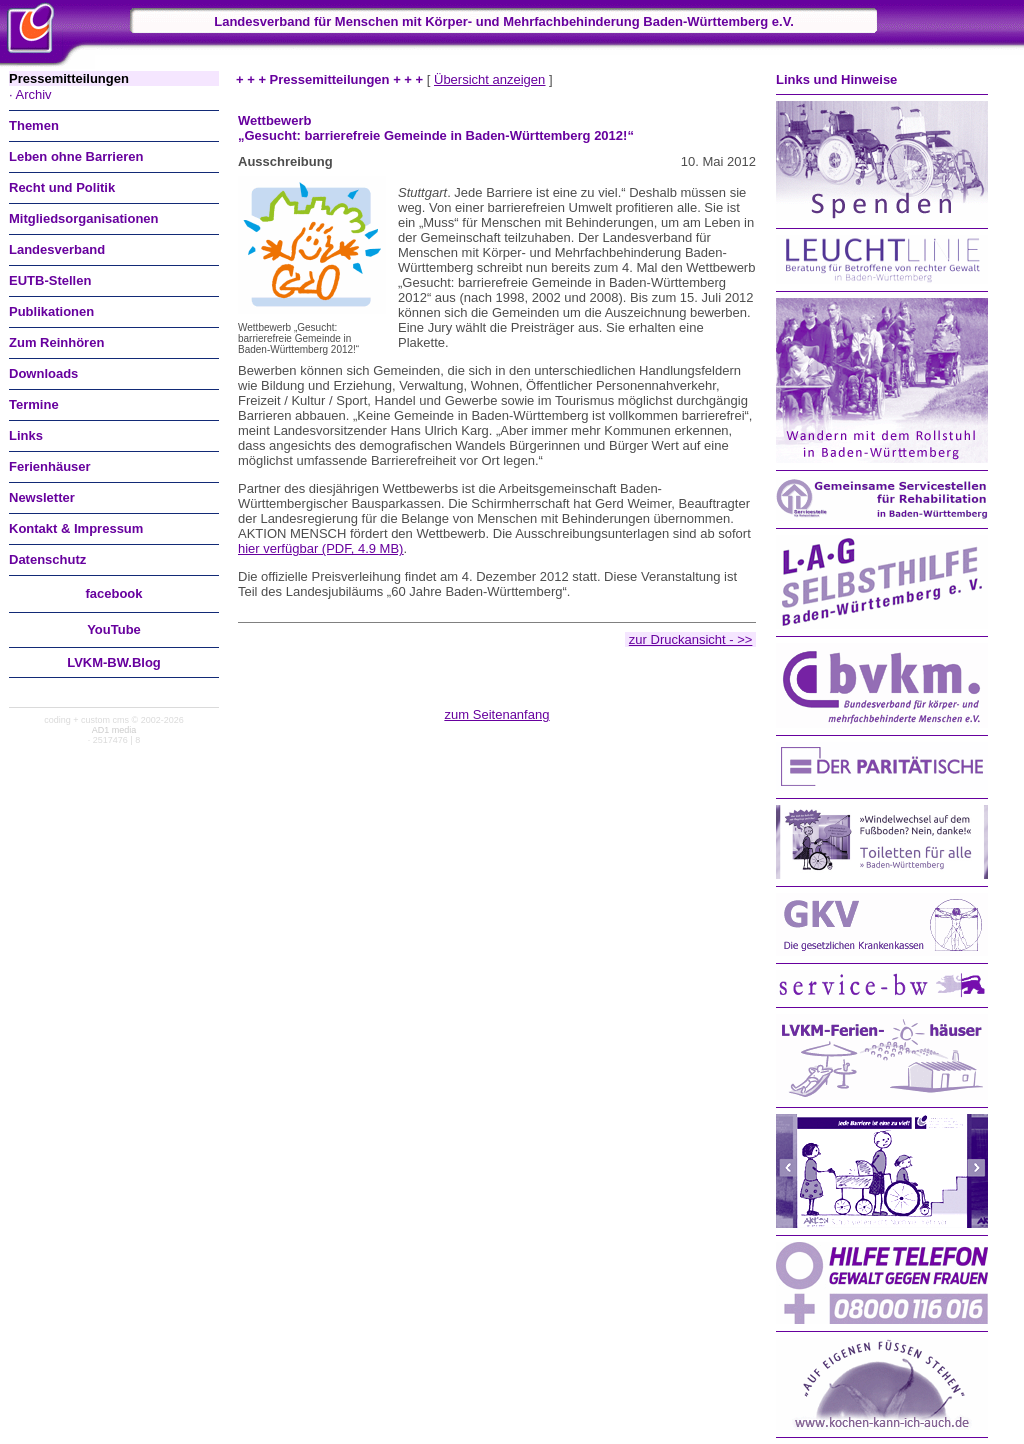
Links (26, 435)
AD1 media (114, 730)
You (114, 629)
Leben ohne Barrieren (76, 156)
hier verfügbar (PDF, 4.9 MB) (320, 548)
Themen (34, 125)
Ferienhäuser (50, 466)
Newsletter (42, 497)
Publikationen (51, 311)
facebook (113, 593)
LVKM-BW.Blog (114, 662)
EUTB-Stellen (50, 280)
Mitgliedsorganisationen (84, 218)
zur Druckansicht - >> (691, 639)
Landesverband (57, 249)
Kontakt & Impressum (76, 528)
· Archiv (30, 94)
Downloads (43, 373)
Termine (34, 404)
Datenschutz (47, 559)
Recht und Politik (62, 187)
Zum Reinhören (56, 342)
